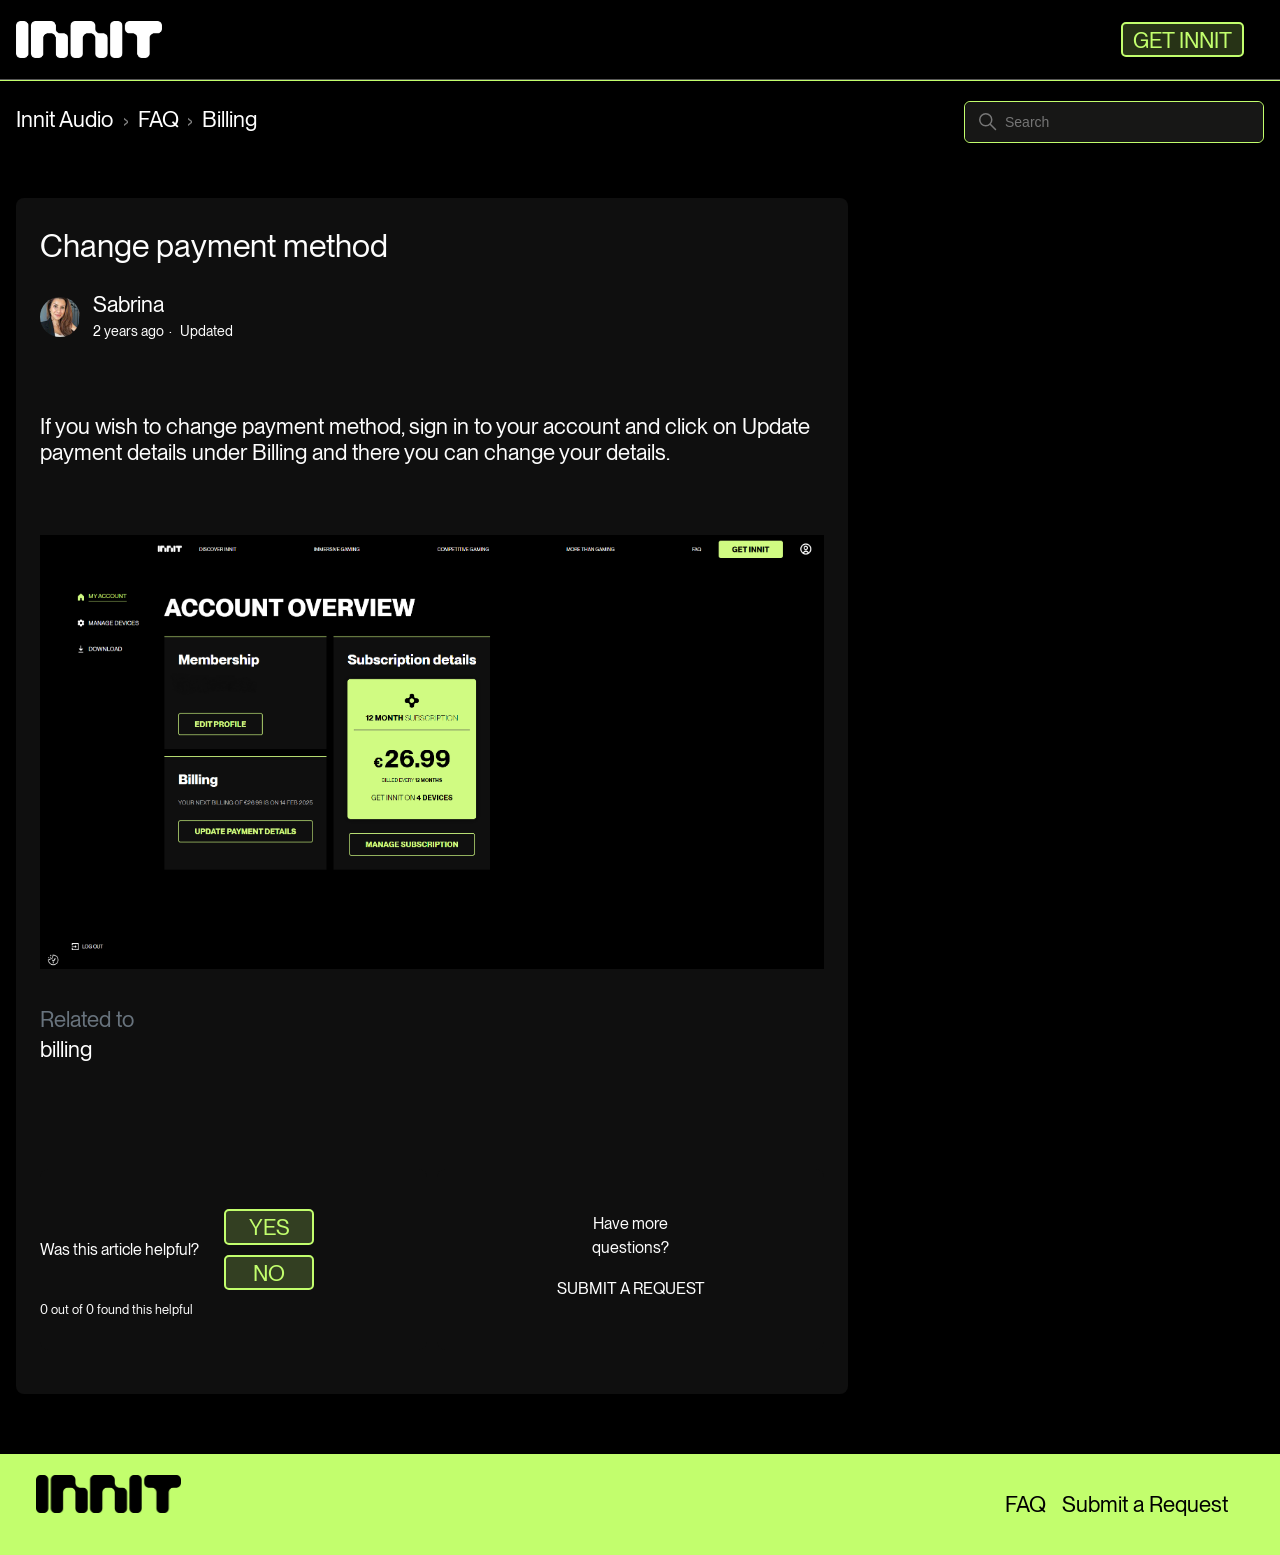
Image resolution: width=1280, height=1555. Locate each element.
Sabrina (128, 304)
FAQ (158, 119)
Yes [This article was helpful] (269, 1227)
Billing (229, 119)
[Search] (1114, 122)
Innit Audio (67, 119)
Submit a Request (1145, 1504)
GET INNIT (1182, 40)
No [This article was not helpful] (269, 1273)
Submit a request (631, 1288)
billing (66, 1049)
